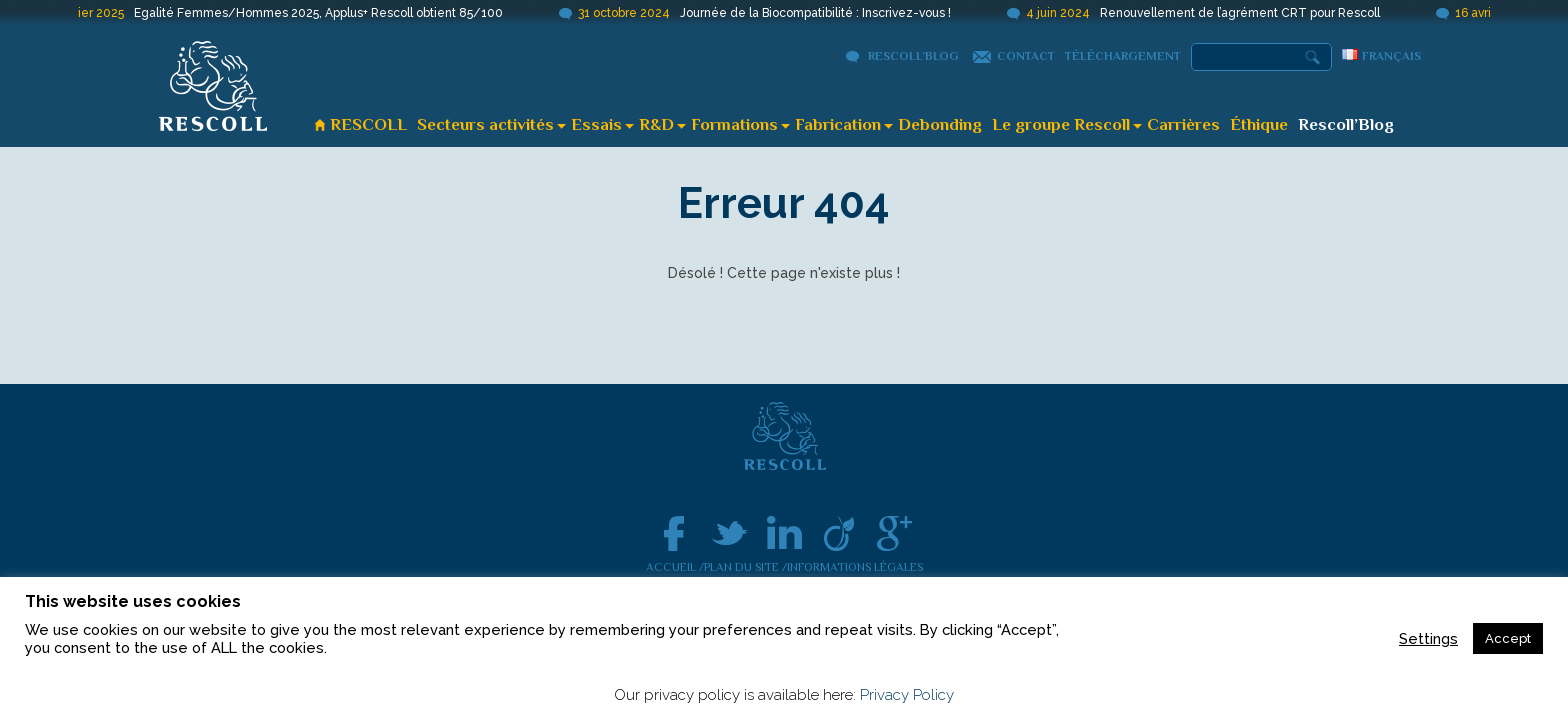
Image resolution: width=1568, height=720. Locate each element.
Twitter (729, 533)
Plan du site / (745, 567)
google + (894, 533)
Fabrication (838, 124)
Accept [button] (1508, 638)
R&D (656, 124)
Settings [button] (1428, 638)
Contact (1026, 56)
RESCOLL (368, 124)
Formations (734, 124)
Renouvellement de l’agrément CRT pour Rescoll (1248, 13)
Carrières (1183, 124)
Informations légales (855, 567)
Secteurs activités (485, 124)
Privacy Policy (907, 695)
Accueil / (675, 567)
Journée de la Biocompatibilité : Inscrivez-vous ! (823, 13)
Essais (596, 124)
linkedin (784, 533)
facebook (674, 533)
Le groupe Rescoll (1061, 124)
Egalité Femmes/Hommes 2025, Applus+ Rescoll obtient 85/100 (326, 13)
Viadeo (839, 533)
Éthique (1259, 124)
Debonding (940, 124)
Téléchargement (1123, 56)
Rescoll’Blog (913, 56)
